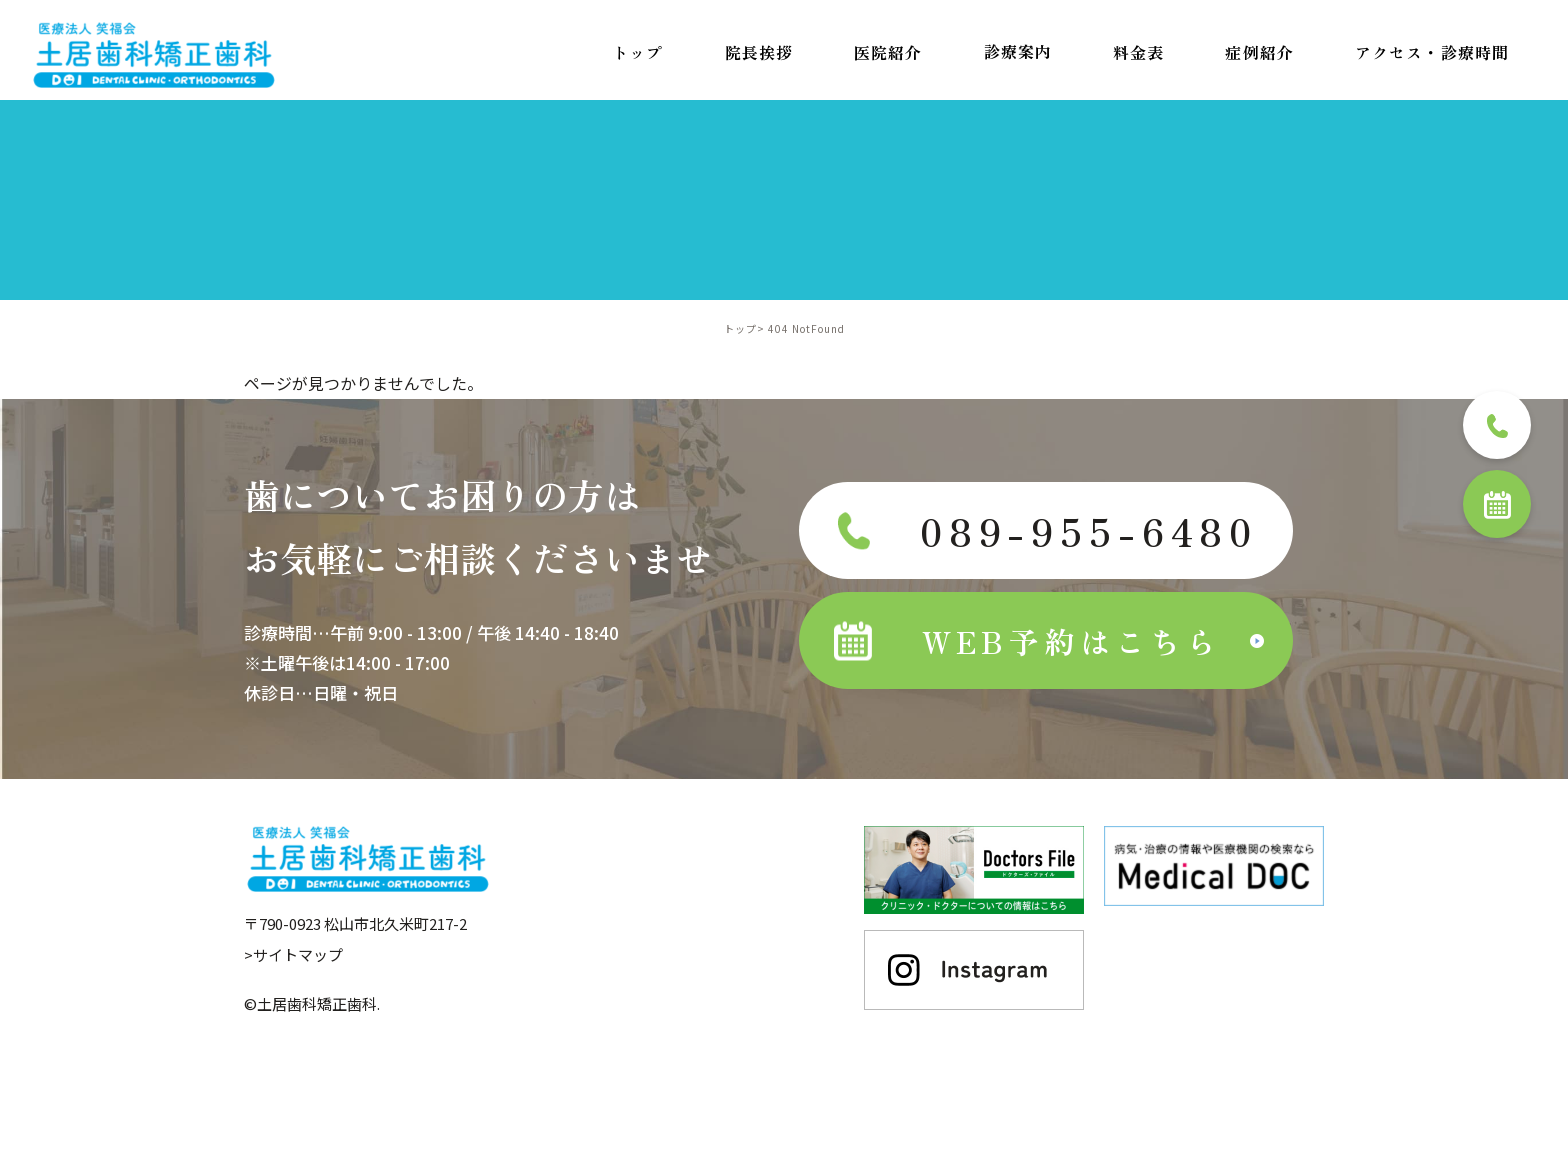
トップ (637, 52)
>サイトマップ (293, 953)
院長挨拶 (759, 52)
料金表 (1138, 52)
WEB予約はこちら (1028, 641)
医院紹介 (888, 52)
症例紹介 (1259, 52)
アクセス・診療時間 (1432, 52)
